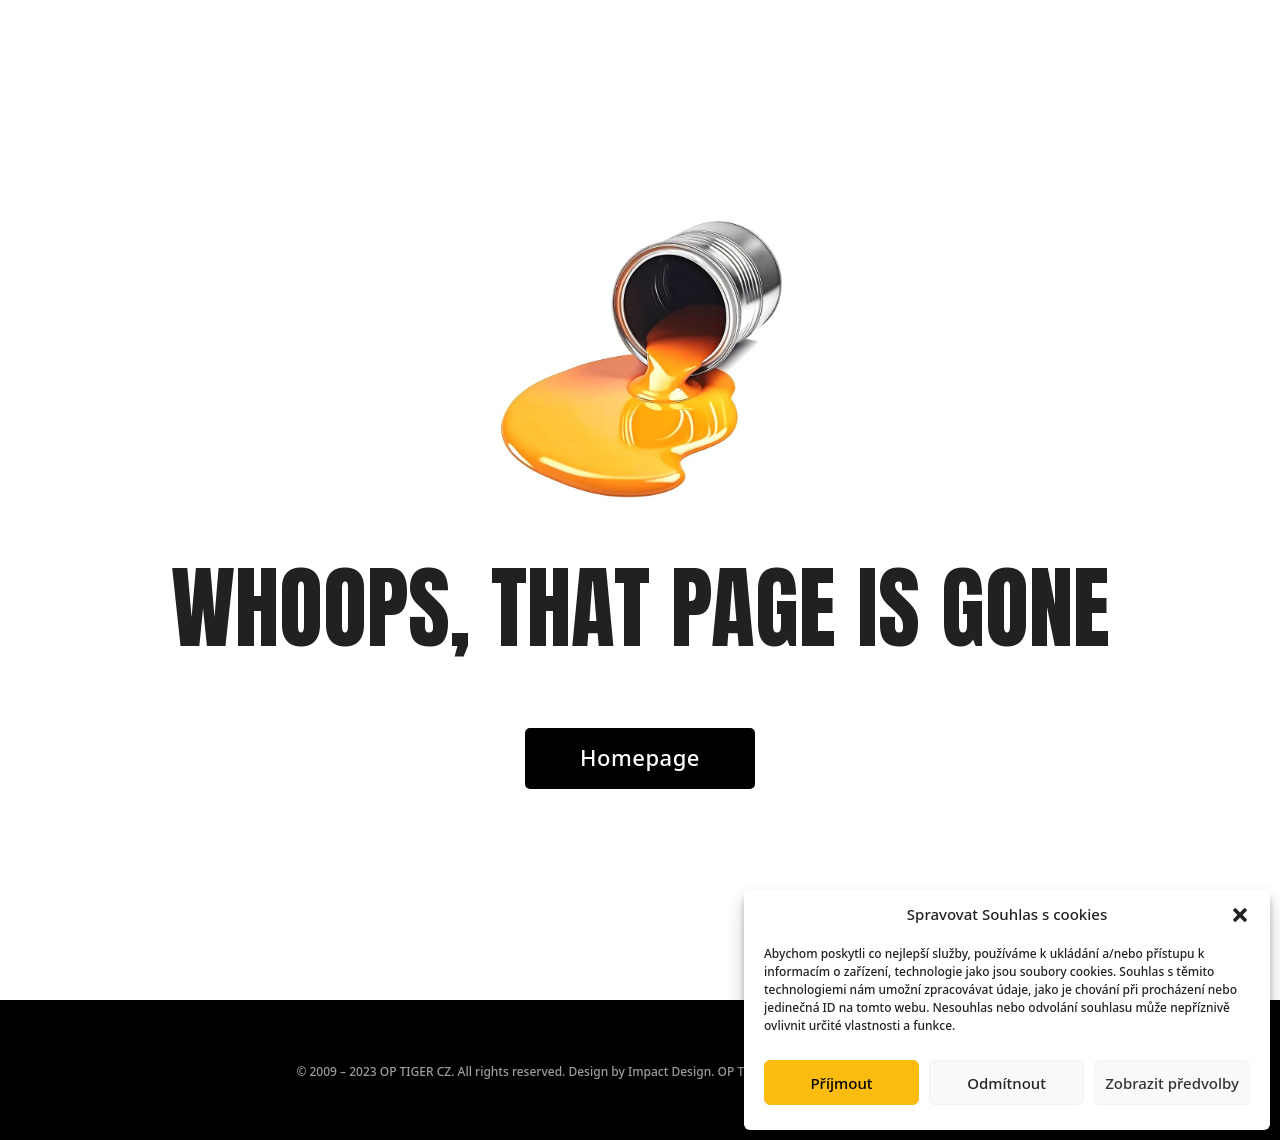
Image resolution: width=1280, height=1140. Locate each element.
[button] (1240, 915)
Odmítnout (1006, 1083)
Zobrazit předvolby (1172, 1083)
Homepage (640, 757)
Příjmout (841, 1083)
